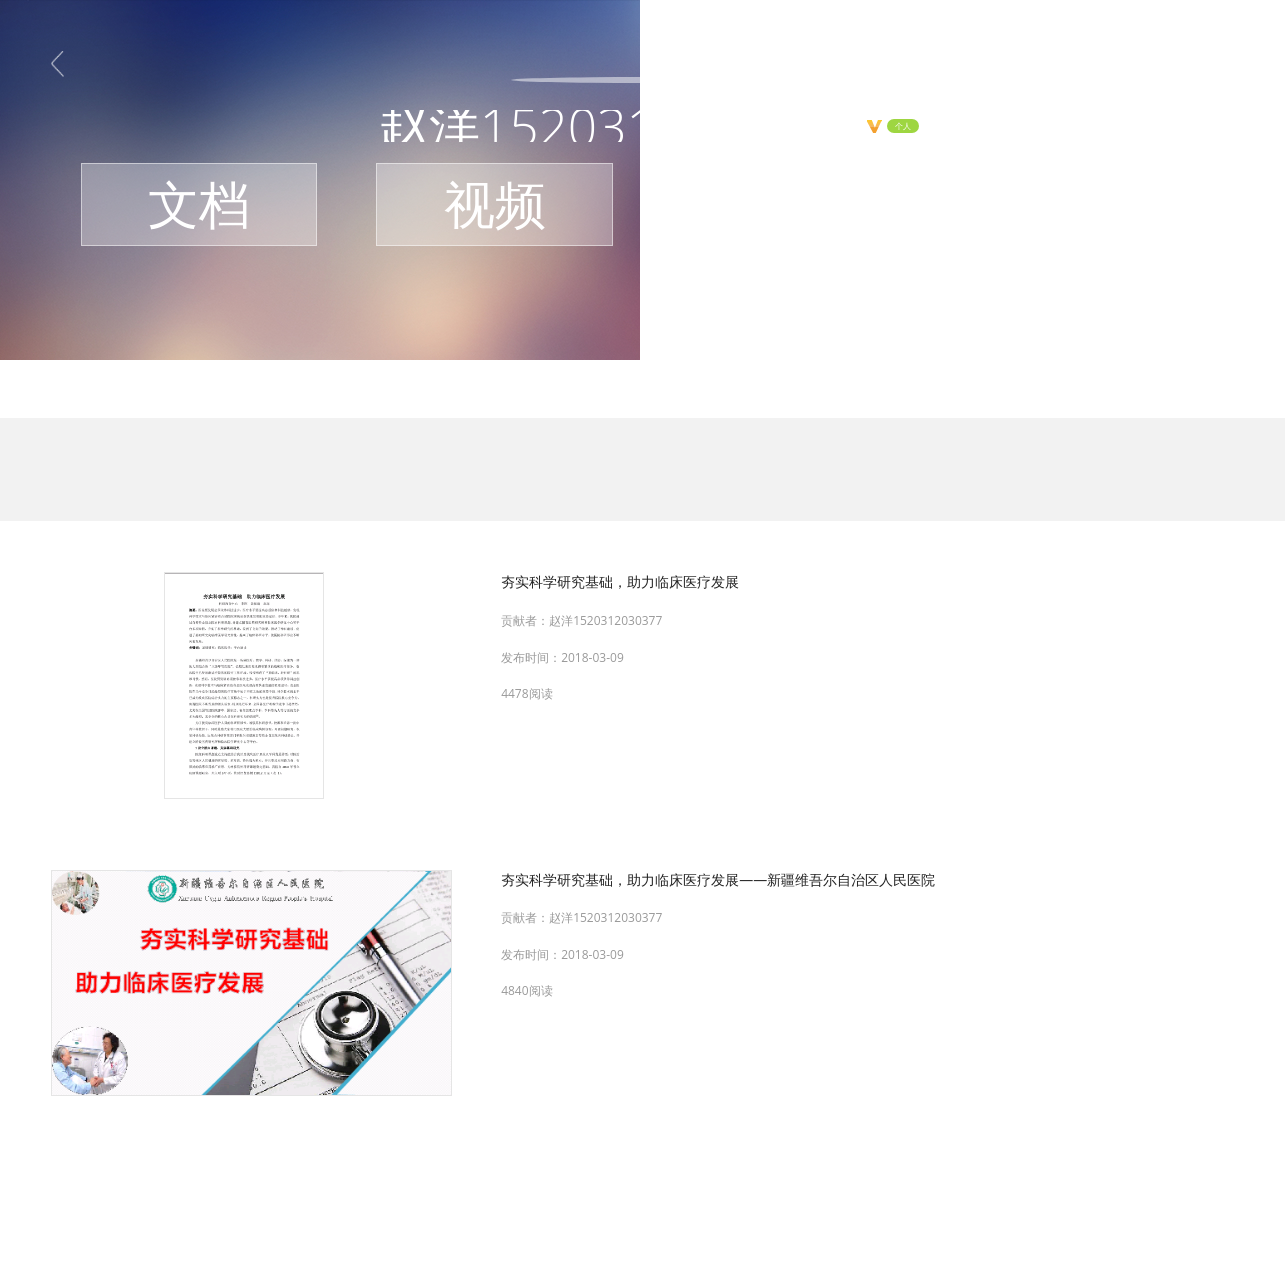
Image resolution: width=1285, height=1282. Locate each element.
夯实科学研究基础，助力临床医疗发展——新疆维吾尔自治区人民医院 (718, 879)
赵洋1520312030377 (605, 620)
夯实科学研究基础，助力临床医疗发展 (620, 581)
